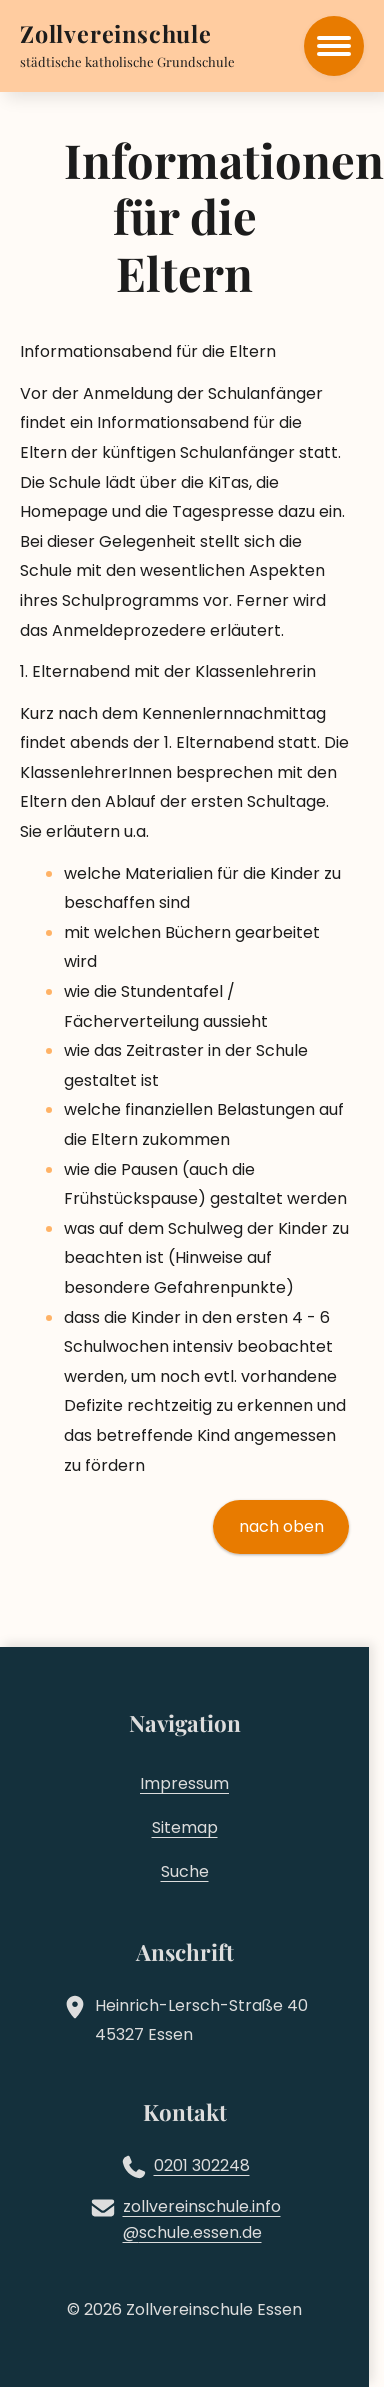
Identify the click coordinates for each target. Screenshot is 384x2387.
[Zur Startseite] (116, 36)
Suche (185, 1871)
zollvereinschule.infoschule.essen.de (202, 2220)
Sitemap (185, 1827)
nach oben (281, 1526)
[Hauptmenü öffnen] (334, 46)
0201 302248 (202, 2165)
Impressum (184, 1783)
